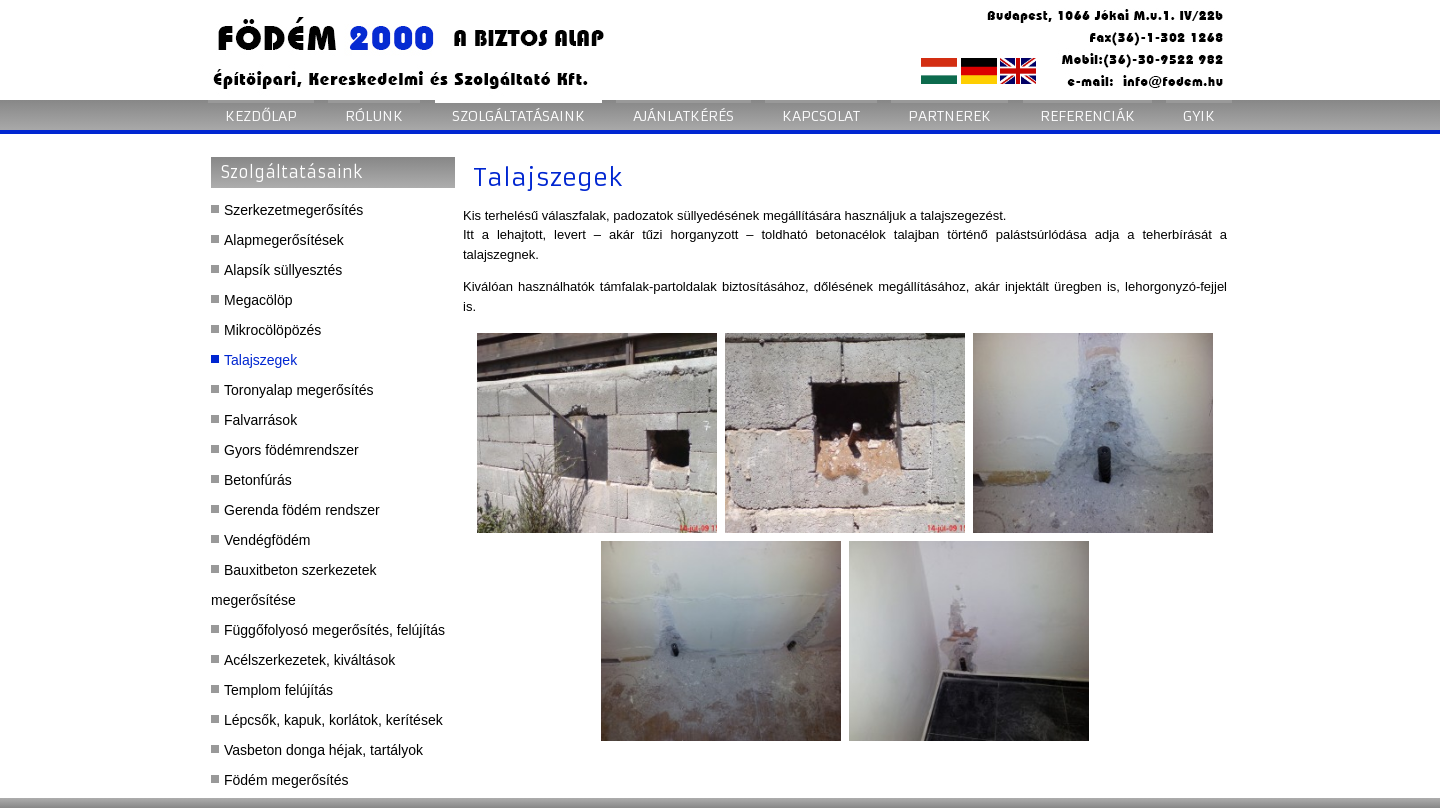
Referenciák (1087, 116)
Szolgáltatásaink (518, 116)
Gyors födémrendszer (291, 450)
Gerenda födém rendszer (302, 510)
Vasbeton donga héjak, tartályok (323, 750)
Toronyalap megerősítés (298, 390)
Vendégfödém (267, 540)
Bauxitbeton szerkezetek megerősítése (294, 585)
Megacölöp (258, 300)
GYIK (1199, 116)
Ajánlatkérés (683, 116)
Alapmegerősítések (284, 240)
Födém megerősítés (286, 780)
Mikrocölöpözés (272, 330)
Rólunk (374, 116)
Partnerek (949, 116)
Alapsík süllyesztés (283, 270)
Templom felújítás (278, 690)
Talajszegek (260, 360)
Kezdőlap (261, 116)
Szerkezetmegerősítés (293, 210)
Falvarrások (260, 420)
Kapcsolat (821, 116)
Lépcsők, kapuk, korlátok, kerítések (333, 720)
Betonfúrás (258, 480)
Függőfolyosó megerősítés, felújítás (334, 630)
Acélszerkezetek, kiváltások (309, 660)
